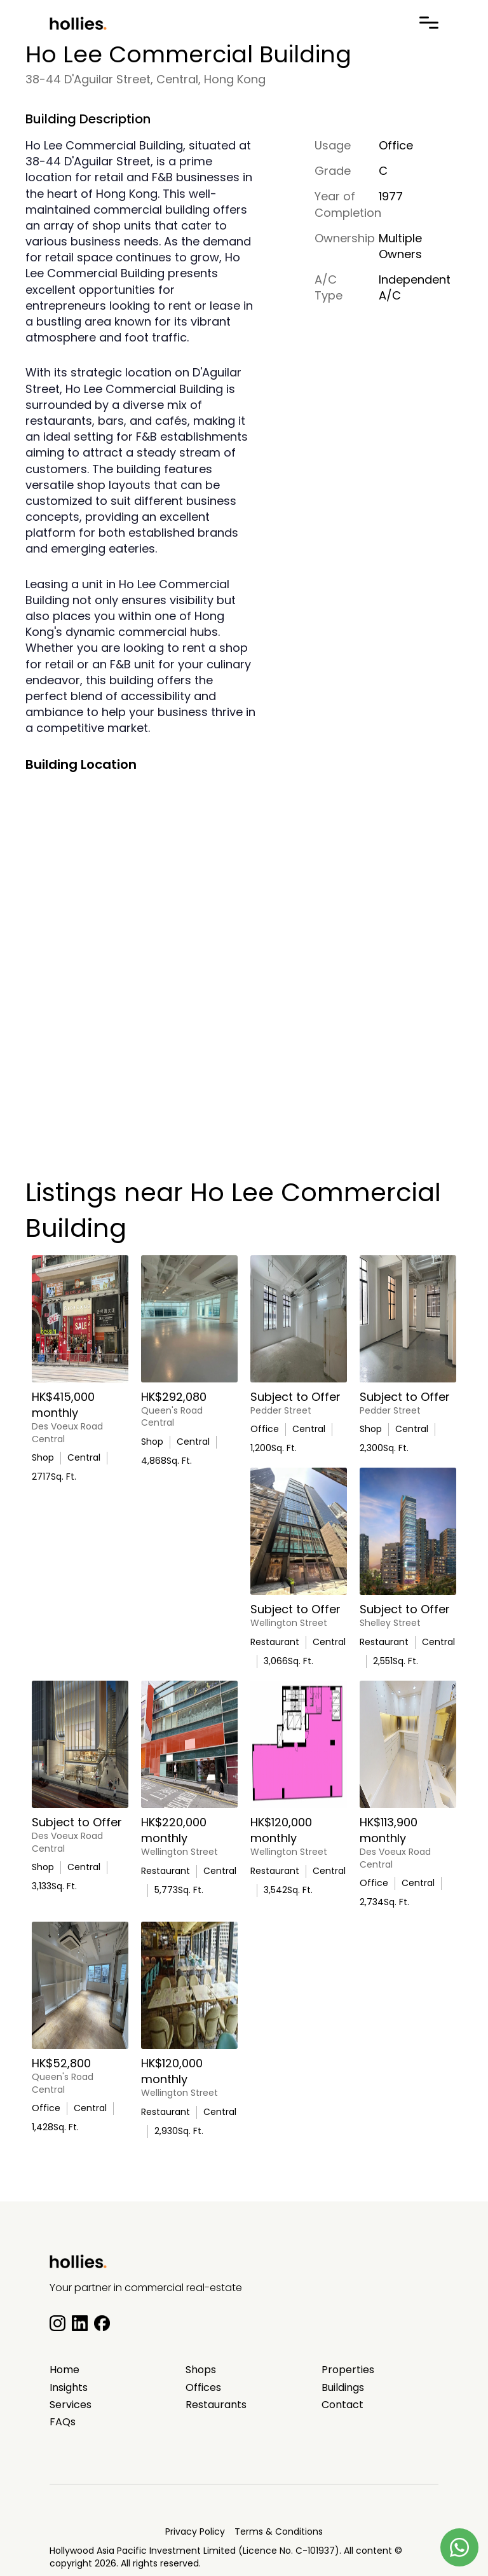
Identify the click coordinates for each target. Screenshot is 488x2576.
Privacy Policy (195, 2531)
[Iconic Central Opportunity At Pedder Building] (408, 1318)
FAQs (63, 2422)
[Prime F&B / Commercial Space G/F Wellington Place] (189, 1744)
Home (64, 2370)
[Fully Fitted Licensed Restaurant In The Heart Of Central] (298, 1744)
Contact (342, 2405)
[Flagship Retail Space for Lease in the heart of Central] (80, 1744)
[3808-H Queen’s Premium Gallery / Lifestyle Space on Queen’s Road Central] (189, 1318)
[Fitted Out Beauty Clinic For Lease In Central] (408, 1744)
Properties (348, 2370)
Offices (203, 2388)
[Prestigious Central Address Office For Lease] (298, 1318)
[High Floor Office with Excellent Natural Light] (80, 1985)
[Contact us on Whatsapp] (459, 2547)
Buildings (343, 2388)
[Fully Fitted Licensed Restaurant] (189, 1985)
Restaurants (216, 2405)
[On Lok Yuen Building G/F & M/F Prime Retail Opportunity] (80, 1318)
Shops (201, 2370)
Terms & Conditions (278, 2531)
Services (71, 2405)
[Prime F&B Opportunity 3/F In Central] (408, 1531)
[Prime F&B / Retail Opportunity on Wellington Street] (298, 1531)
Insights (69, 2388)
